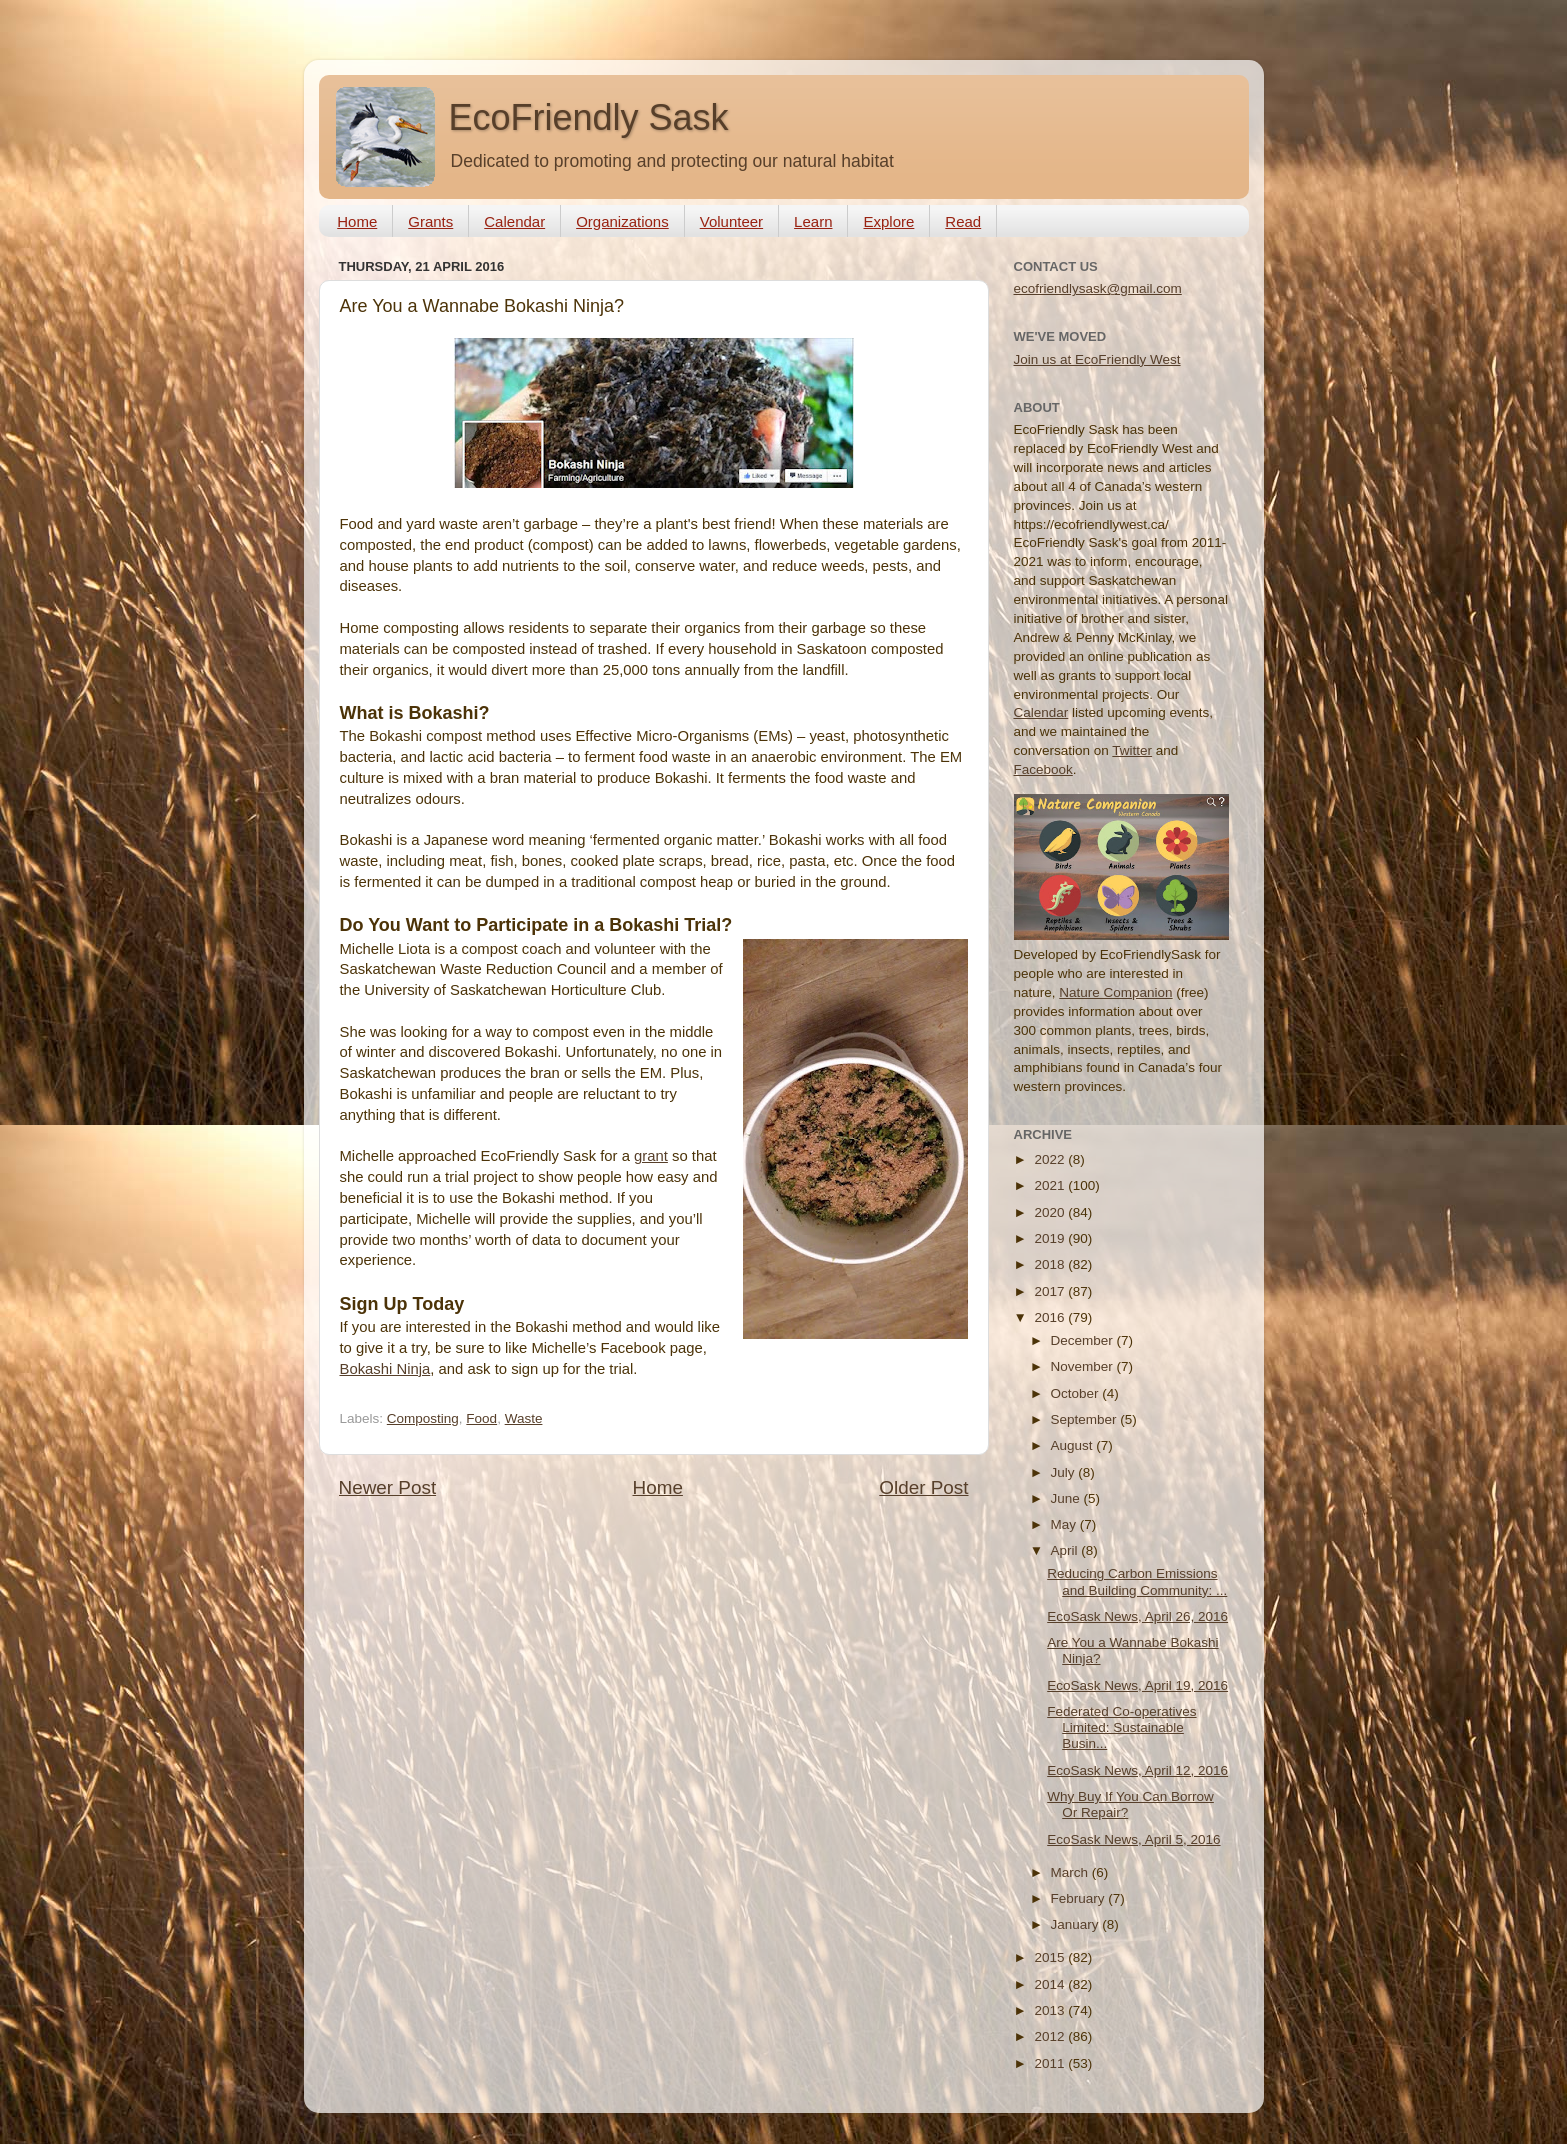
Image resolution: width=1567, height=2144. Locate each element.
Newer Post (388, 1487)
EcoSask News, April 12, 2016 (1137, 1770)
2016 (1051, 1317)
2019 (1051, 1238)
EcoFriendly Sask (589, 117)
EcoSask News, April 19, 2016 (1137, 1685)
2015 (1051, 1957)
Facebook (1043, 769)
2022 (1051, 1159)
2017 (1051, 1291)
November (1084, 1366)
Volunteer (731, 221)
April (1066, 1550)
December (1084, 1340)
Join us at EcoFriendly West (1097, 359)
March (1071, 1872)
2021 (1051, 1185)
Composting (423, 1418)
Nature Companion (1115, 992)
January (1077, 1924)
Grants (430, 221)
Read (963, 221)
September (1086, 1419)
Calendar (514, 221)
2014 (1051, 1984)
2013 (1051, 2010)
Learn (813, 221)
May (1065, 1524)
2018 (1051, 1264)
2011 (1051, 2063)
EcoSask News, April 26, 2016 (1137, 1616)
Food (481, 1418)
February (1080, 1898)
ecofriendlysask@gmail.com (1098, 288)
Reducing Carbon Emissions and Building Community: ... (1137, 1581)
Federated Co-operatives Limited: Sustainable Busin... (1121, 1727)
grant (651, 1156)
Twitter (1132, 750)
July (1065, 1472)
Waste (524, 1418)
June (1067, 1498)
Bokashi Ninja (385, 1369)
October (1077, 1393)
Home (357, 221)
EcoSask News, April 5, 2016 (1133, 1839)
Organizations (622, 221)
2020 (1051, 1212)
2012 (1051, 2036)
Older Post (923, 1487)
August (1074, 1445)
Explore (888, 221)
